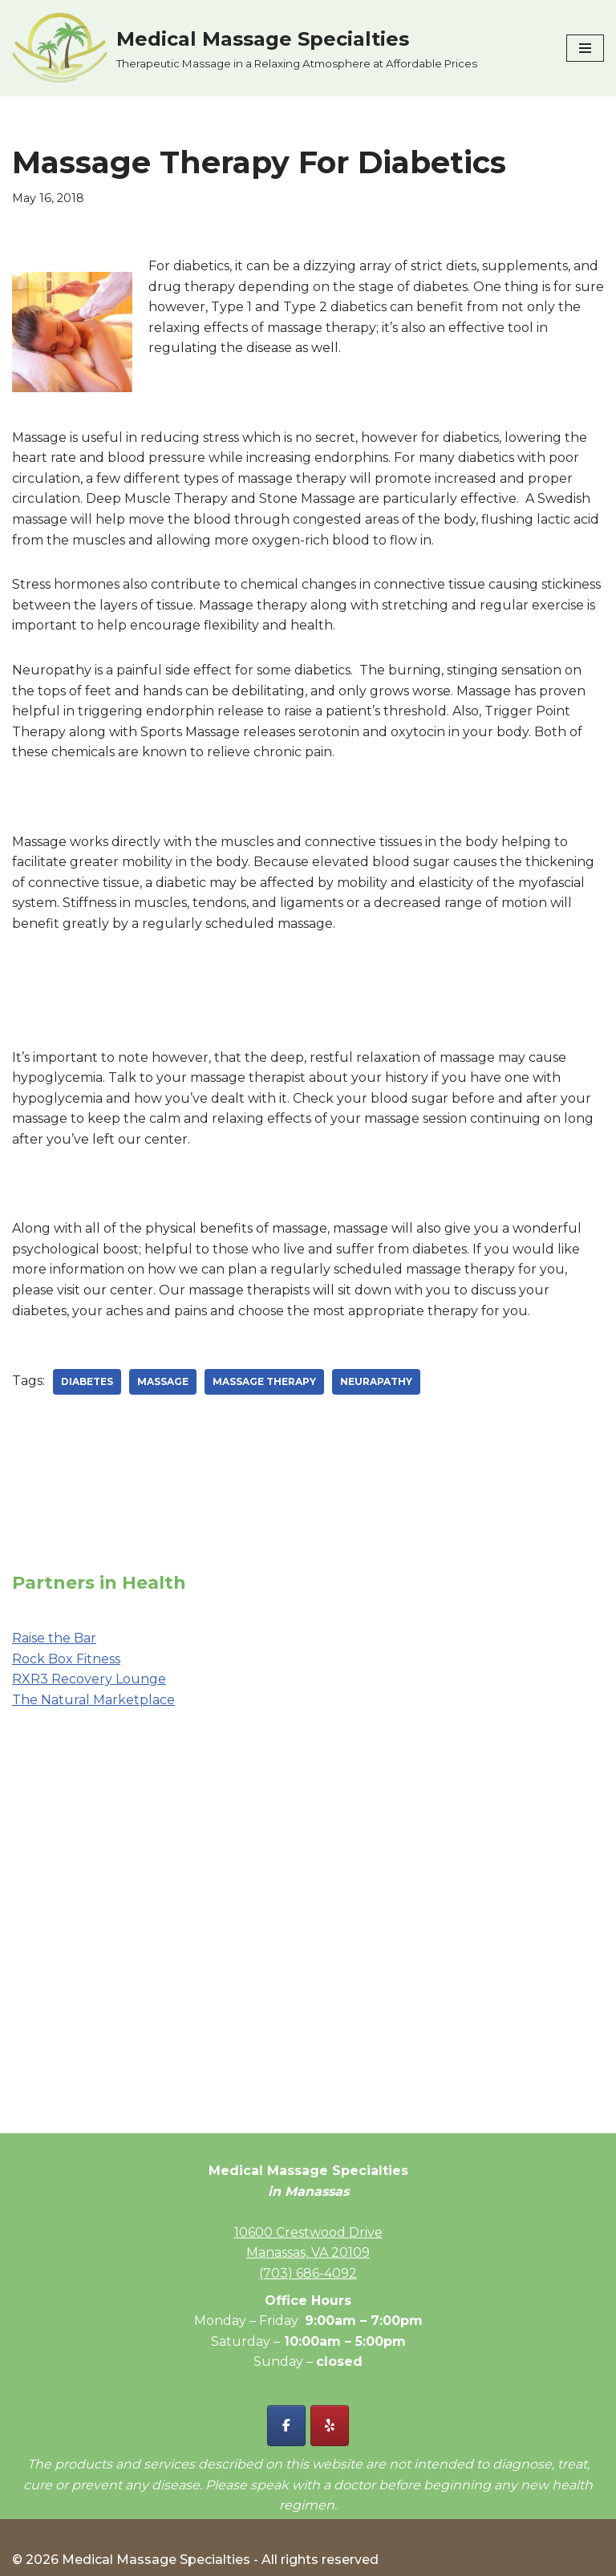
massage (162, 1381)
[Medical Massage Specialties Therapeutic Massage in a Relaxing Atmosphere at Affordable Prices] (244, 48)
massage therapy (264, 1381)
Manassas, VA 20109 (308, 2252)
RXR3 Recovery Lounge (89, 1679)
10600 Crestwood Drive (308, 2232)
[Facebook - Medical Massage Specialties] (286, 2425)
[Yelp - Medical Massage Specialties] (329, 2425)
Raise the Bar (54, 1638)
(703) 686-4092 (308, 2273)
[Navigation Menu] (585, 48)
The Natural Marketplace (93, 1699)
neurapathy (376, 1381)
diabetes (87, 1381)
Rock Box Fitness (66, 1659)
